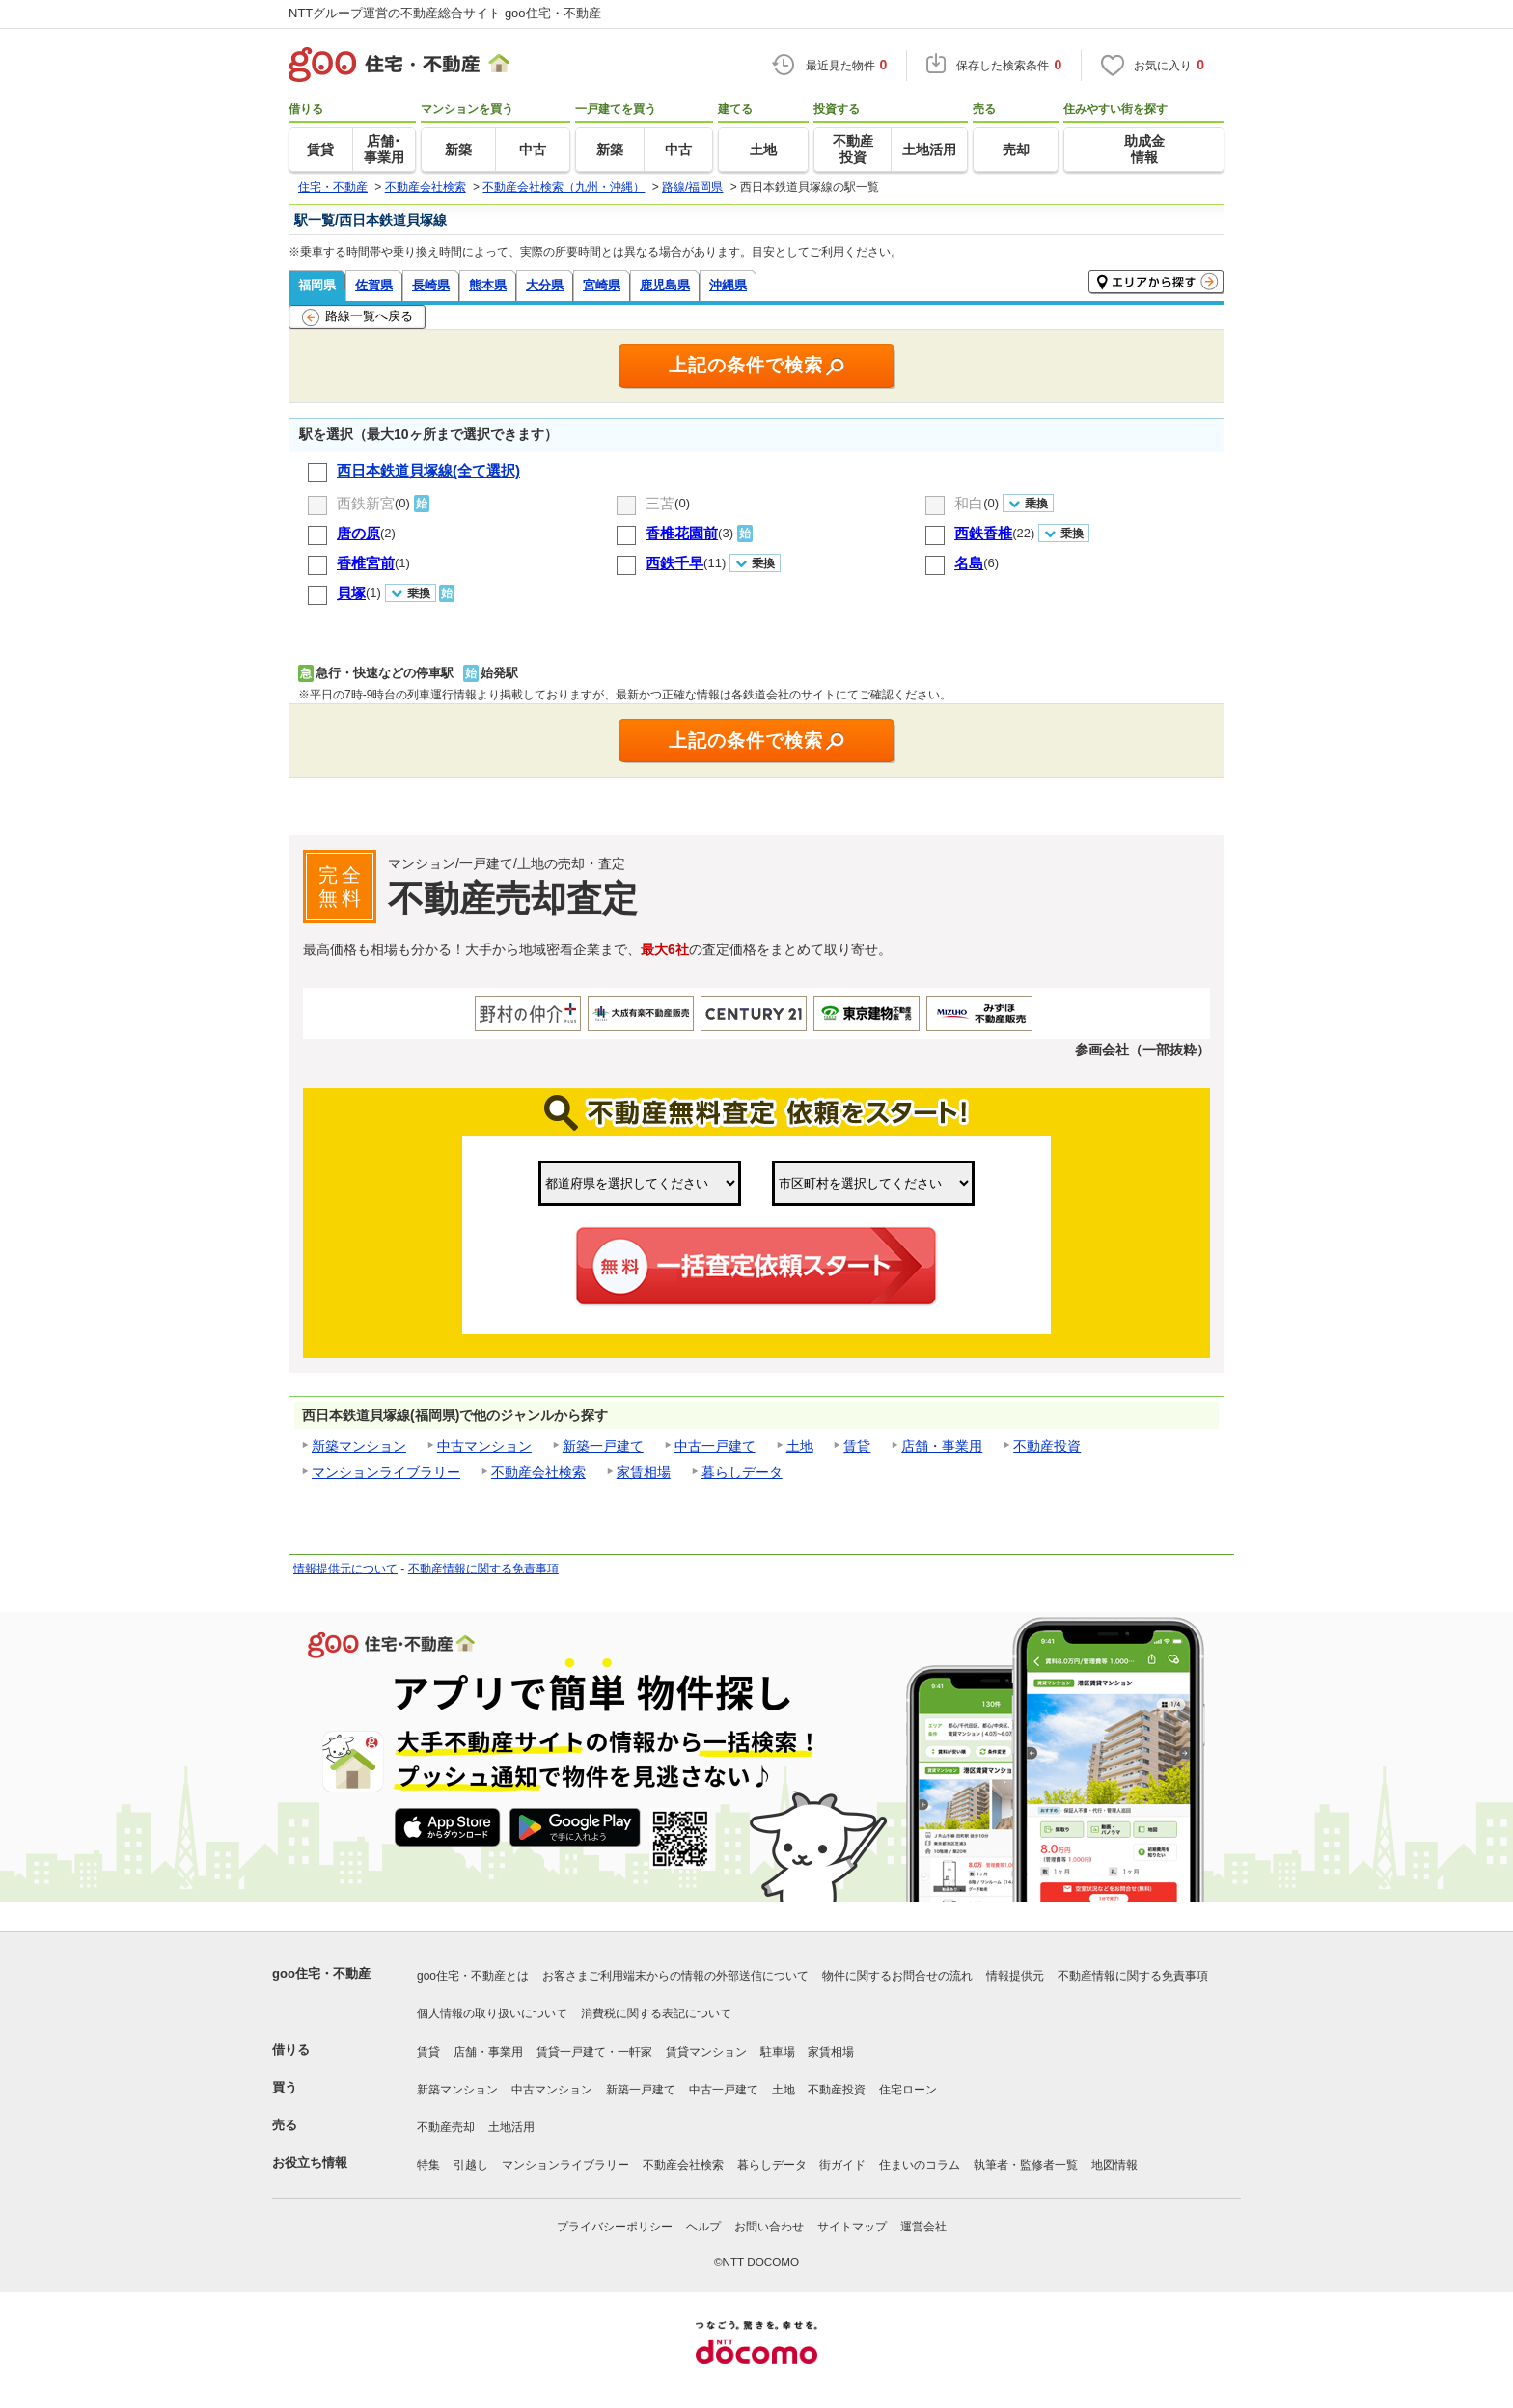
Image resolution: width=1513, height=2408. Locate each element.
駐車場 (777, 2052)
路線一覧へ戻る (357, 317)
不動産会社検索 (538, 1472)
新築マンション (359, 1446)
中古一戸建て (715, 1446)
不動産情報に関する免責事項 (483, 1568)
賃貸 (856, 1446)
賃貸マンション (706, 2052)
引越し (471, 2165)
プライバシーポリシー (615, 2226)
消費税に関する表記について (656, 2013)
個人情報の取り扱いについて (492, 2013)
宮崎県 (601, 285)
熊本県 (488, 285)
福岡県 (317, 285)
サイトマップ (852, 2226)
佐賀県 (374, 285)
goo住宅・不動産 (321, 1973)
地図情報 (1114, 2165)
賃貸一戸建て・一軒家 (594, 2052)
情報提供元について (345, 1568)
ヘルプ (703, 2226)
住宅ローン (908, 2089)
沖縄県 (728, 285)
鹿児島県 (665, 285)
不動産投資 (1047, 1446)
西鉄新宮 (366, 503)
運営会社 (923, 2226)
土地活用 (511, 2127)
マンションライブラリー (386, 1472)
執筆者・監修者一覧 (1026, 2165)
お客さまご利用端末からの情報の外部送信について (675, 1976)
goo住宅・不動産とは (473, 1976)
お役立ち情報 (309, 2162)
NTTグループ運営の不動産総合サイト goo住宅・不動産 (445, 13)
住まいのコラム (919, 2165)
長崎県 (431, 285)
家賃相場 (644, 1472)
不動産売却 (446, 2127)
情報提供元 (1015, 1976)
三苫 (660, 503)
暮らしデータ (742, 1472)
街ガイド (842, 2165)
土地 (799, 1446)
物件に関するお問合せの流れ (897, 1976)
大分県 (545, 285)
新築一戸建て (603, 1446)
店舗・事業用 (941, 1446)
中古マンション (484, 1446)
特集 (428, 2165)
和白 (968, 503)
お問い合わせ (769, 2226)
